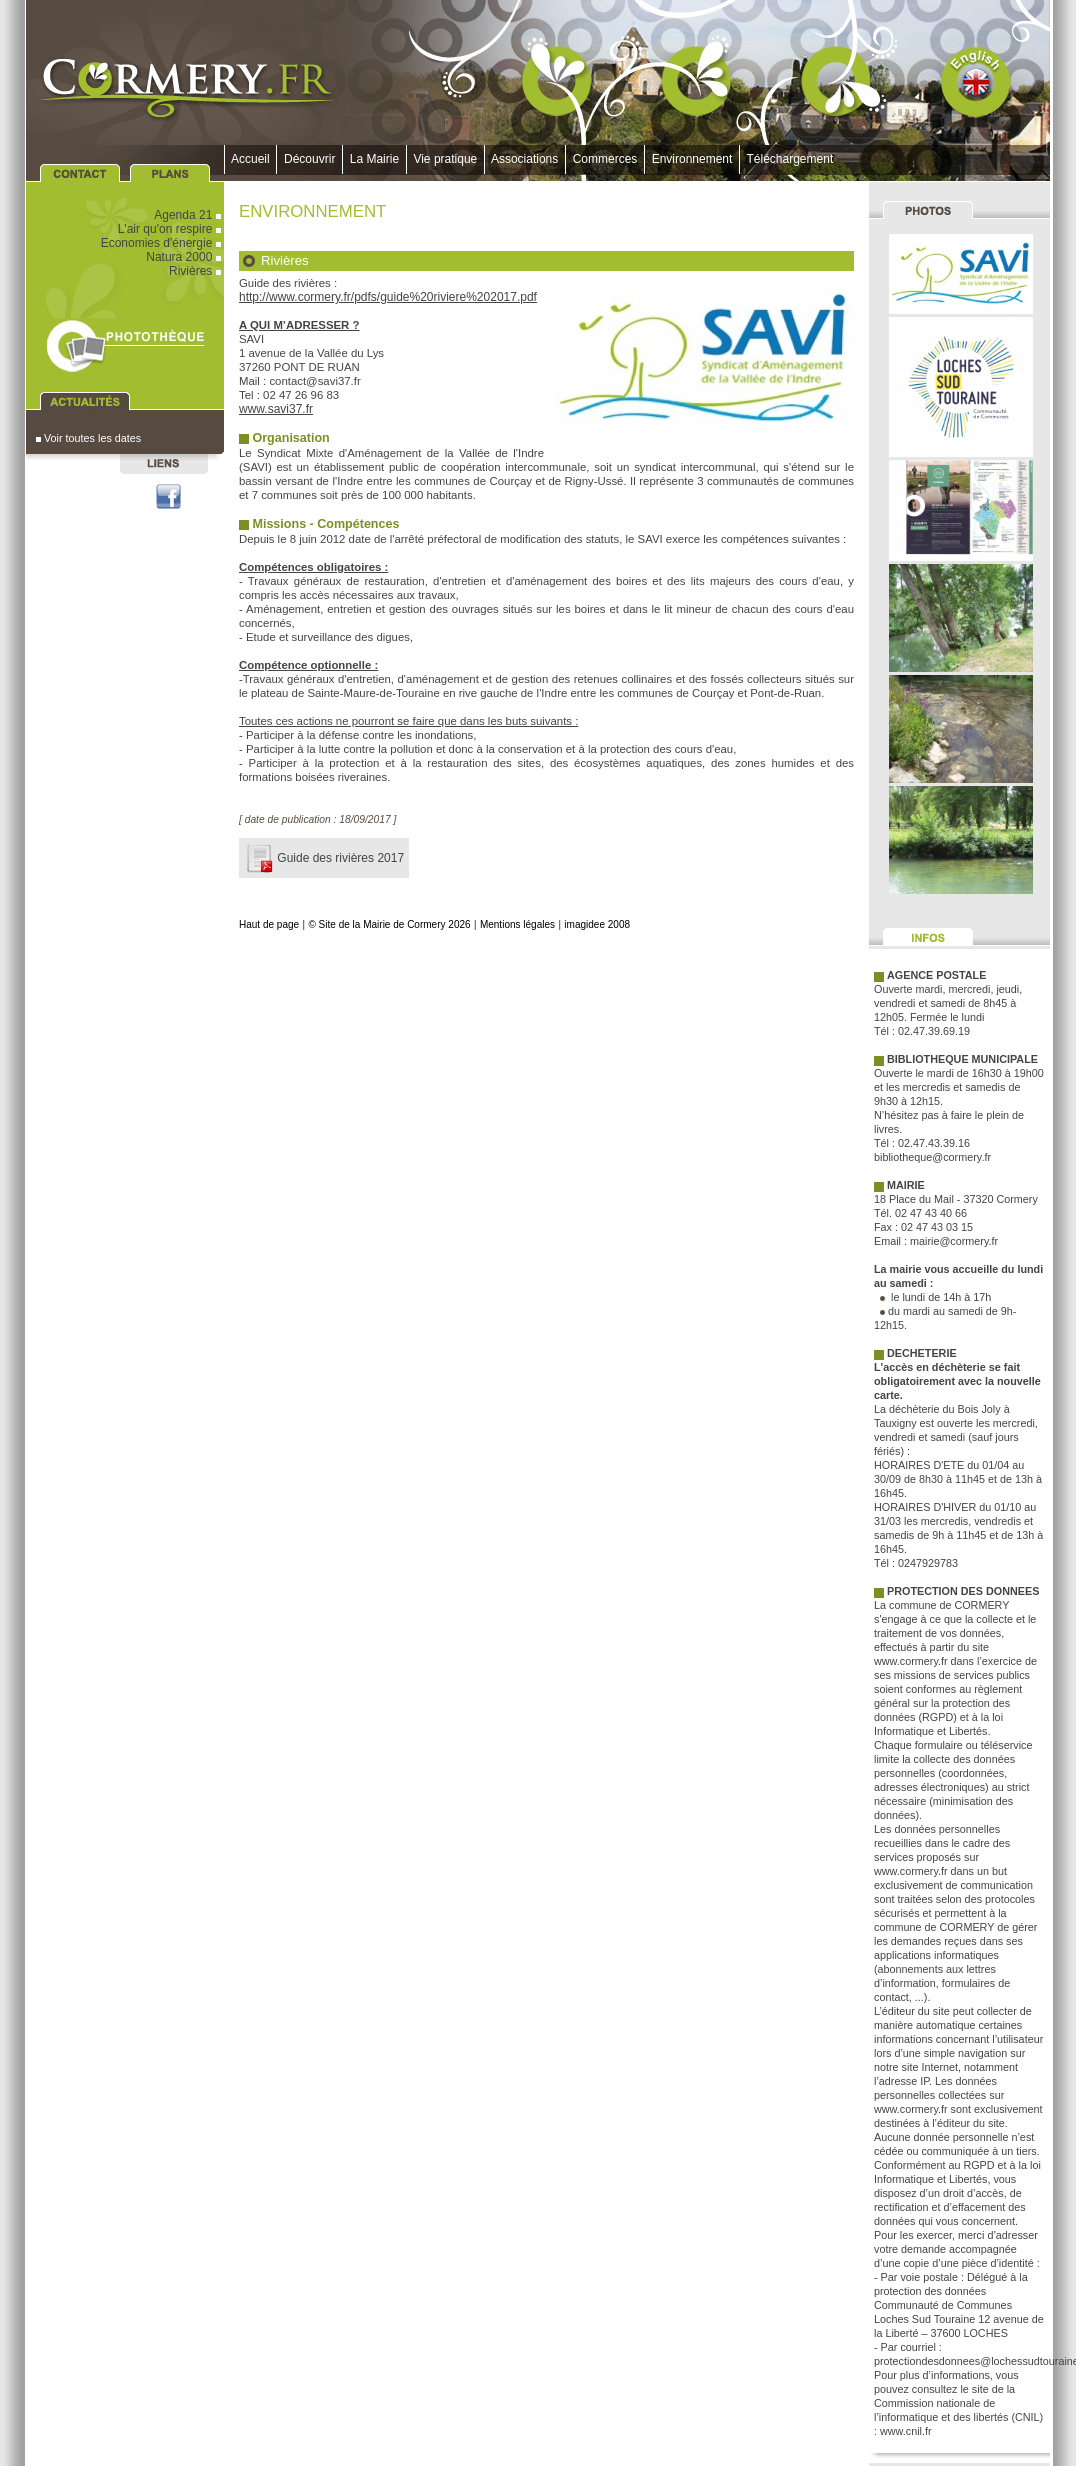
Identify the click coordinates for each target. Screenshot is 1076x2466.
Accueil (250, 159)
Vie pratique (445, 159)
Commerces (605, 159)
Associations (525, 159)
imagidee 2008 (597, 924)
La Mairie (374, 159)
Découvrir (309, 159)
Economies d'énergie (162, 243)
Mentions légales (517, 924)
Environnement (692, 159)
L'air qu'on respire (171, 229)
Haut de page (269, 924)
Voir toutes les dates (88, 438)
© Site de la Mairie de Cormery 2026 (389, 924)
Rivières (196, 271)
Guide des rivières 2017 (324, 858)
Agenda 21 (189, 215)
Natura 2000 (185, 257)
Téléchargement (790, 159)
